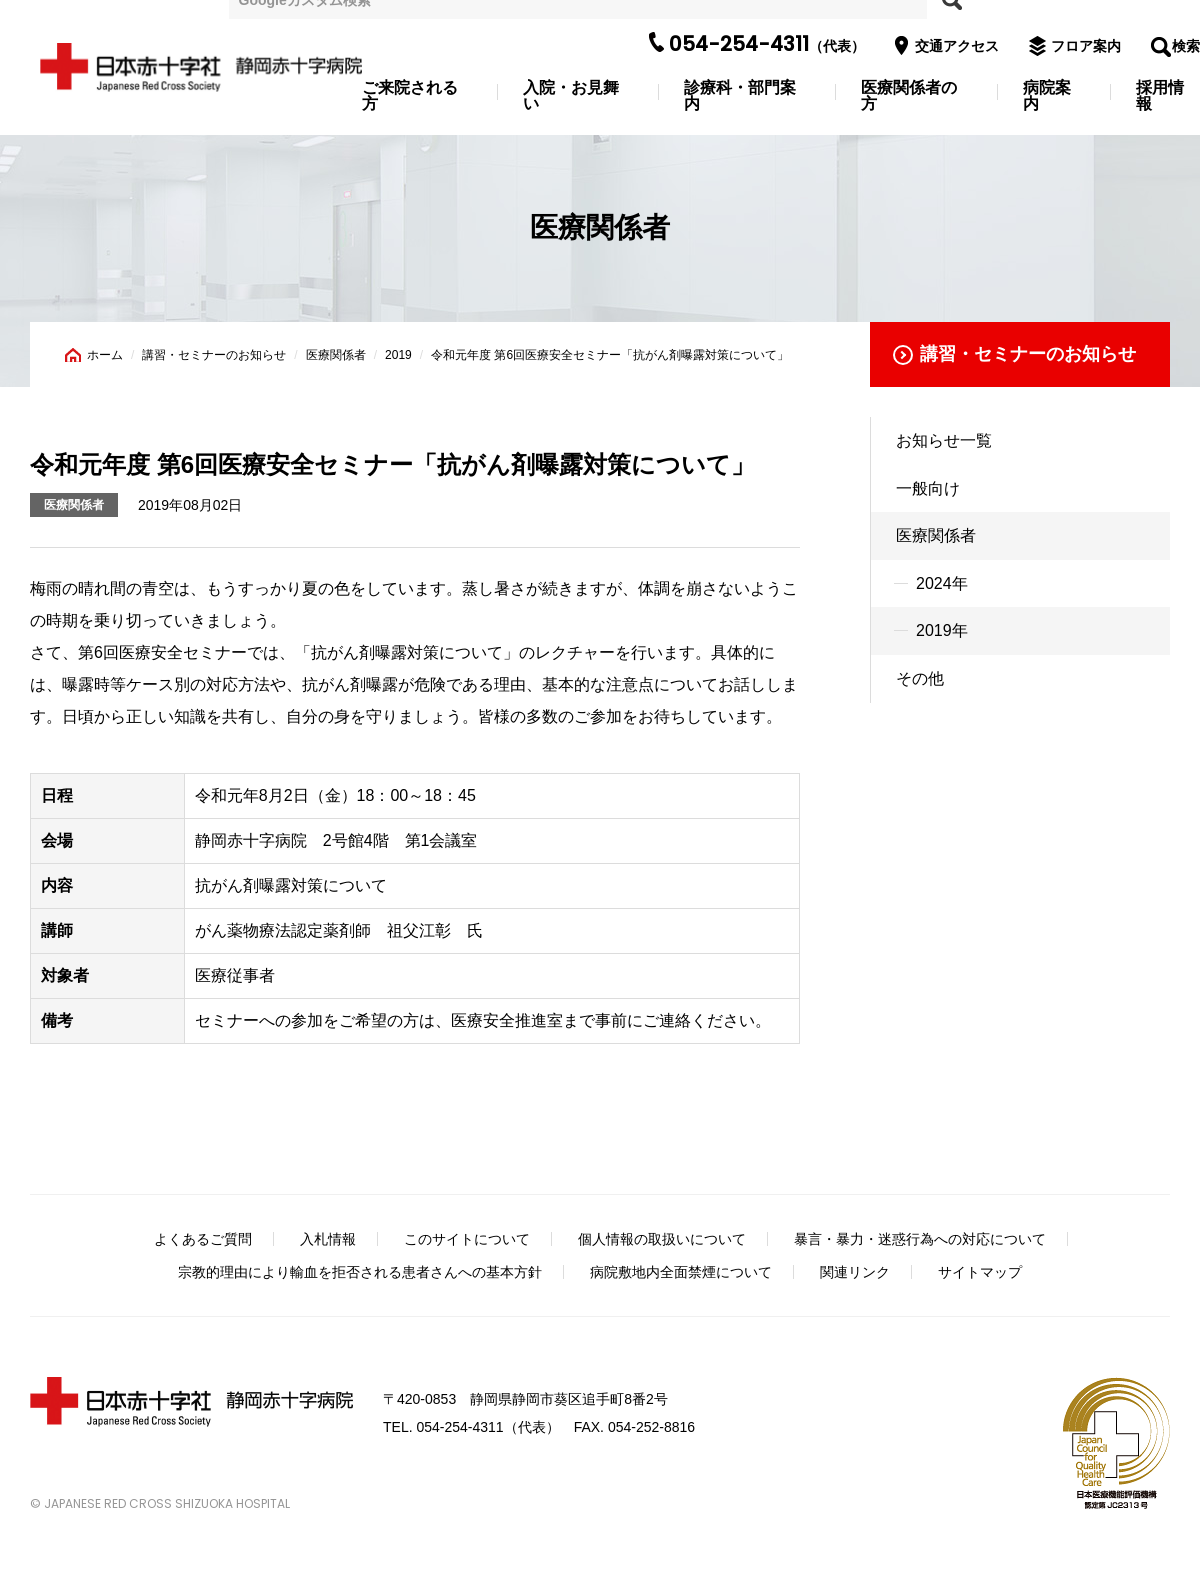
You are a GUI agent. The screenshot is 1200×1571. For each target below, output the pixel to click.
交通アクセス (953, 46)
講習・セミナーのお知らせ (214, 355)
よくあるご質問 (203, 1239)
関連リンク (855, 1272)
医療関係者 (336, 355)
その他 (920, 678)
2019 (398, 355)
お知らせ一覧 (944, 440)
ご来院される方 (410, 96)
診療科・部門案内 (740, 96)
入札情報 (328, 1239)
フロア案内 (1082, 46)
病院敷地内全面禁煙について (681, 1272)
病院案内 (1047, 96)
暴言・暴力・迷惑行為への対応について (920, 1239)
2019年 (942, 630)
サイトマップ (980, 1272)
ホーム (105, 355)
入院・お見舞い (571, 96)
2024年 (942, 583)
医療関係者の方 (909, 96)
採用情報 (1160, 96)
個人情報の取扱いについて (662, 1239)
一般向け (928, 488)
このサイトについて (467, 1239)
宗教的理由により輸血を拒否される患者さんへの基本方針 (360, 1272)
